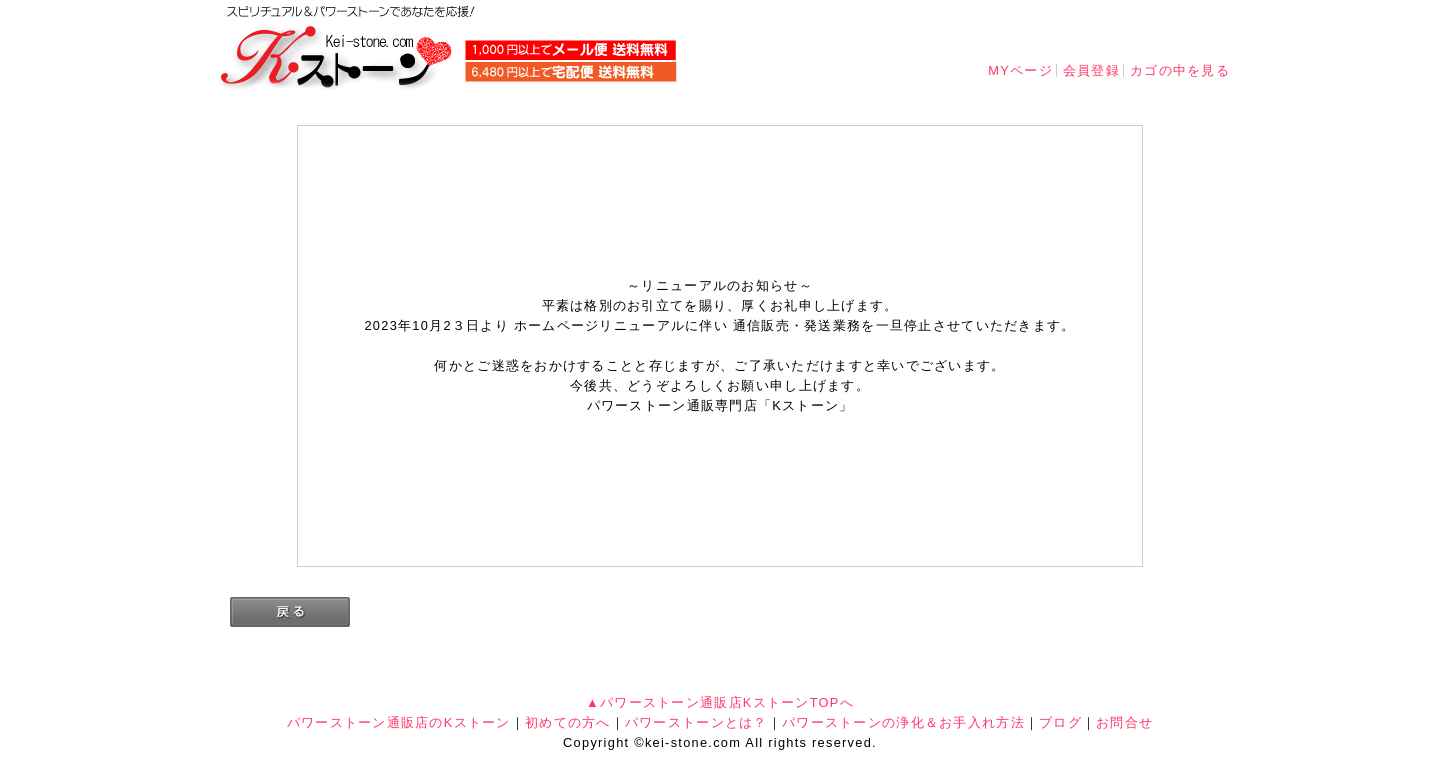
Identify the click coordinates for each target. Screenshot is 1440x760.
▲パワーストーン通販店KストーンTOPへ (720, 702)
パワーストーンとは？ (696, 722)
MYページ (1020, 70)
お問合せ (1124, 722)
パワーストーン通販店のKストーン (399, 722)
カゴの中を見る (1180, 70)
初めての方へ (568, 722)
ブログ (1060, 722)
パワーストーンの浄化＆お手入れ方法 (903, 722)
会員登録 (1091, 70)
